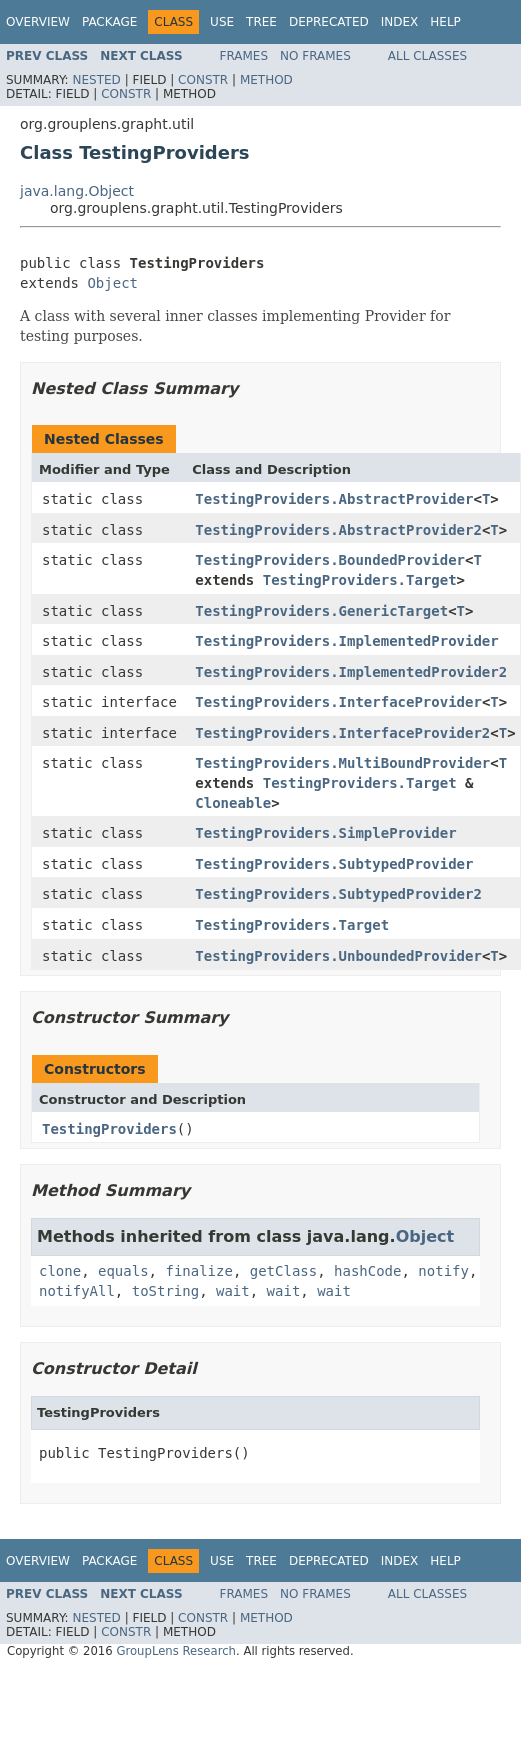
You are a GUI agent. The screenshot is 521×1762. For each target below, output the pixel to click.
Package (109, 22)
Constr (203, 80)
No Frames (315, 56)
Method (266, 80)
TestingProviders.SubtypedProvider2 (338, 894)
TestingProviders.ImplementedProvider (346, 641)
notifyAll (77, 1291)
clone (60, 1271)
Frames (244, 56)
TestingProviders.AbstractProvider (334, 499)
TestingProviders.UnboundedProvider (338, 956)
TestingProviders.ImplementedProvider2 (351, 672)
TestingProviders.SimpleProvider (325, 833)
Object (112, 283)
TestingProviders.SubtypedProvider (334, 864)
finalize (198, 1271)
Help (445, 22)
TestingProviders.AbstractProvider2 (338, 530)
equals (123, 1271)
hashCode (367, 1271)
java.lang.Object (77, 191)
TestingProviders (109, 1129)
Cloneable (233, 803)
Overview (38, 22)
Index (400, 22)
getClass (283, 1271)
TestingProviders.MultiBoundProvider (342, 763)
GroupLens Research (176, 1651)
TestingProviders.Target (360, 580)
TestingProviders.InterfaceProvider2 (342, 733)
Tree (261, 22)
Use (222, 22)
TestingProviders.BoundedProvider (330, 560)
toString (165, 1291)
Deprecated (329, 22)
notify (443, 1271)
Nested (96, 80)
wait (233, 1291)
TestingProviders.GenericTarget (321, 611)
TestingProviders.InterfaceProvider (338, 702)
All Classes (427, 56)
